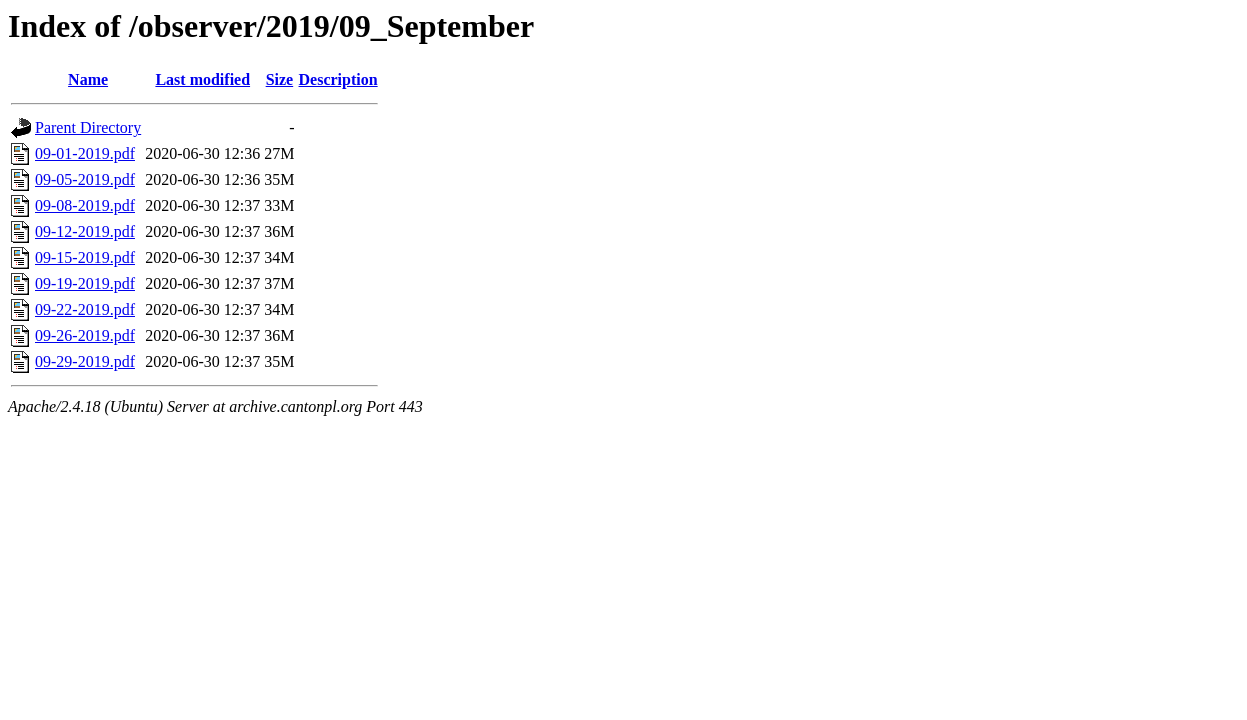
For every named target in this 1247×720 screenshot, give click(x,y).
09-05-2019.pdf (85, 179)
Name (88, 79)
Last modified (202, 79)
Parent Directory (88, 127)
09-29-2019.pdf (85, 361)
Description (338, 79)
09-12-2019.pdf (85, 231)
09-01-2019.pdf (85, 153)
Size (280, 79)
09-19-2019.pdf (85, 283)
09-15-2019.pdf (85, 257)
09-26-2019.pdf (85, 335)
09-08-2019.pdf (85, 205)
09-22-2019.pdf (85, 309)
